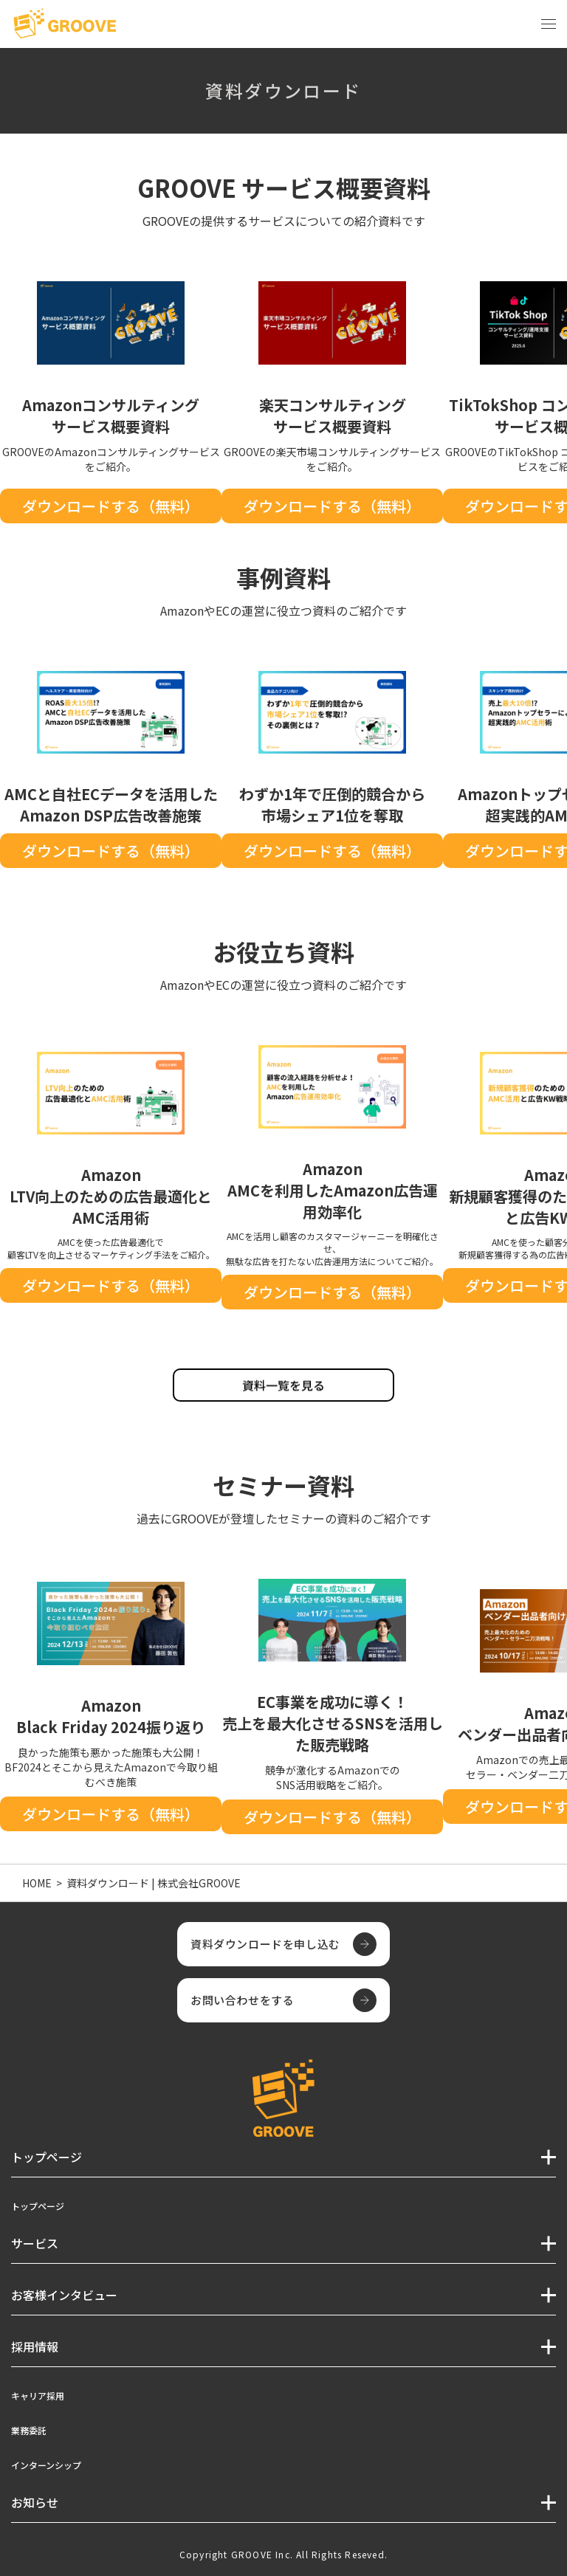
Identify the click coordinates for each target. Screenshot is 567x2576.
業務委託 (29, 2430)
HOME (37, 1883)
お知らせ (34, 2502)
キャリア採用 (37, 2395)
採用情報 (34, 2346)
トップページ (37, 2206)
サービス (34, 2243)
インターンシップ (46, 2465)
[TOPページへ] (64, 24)
